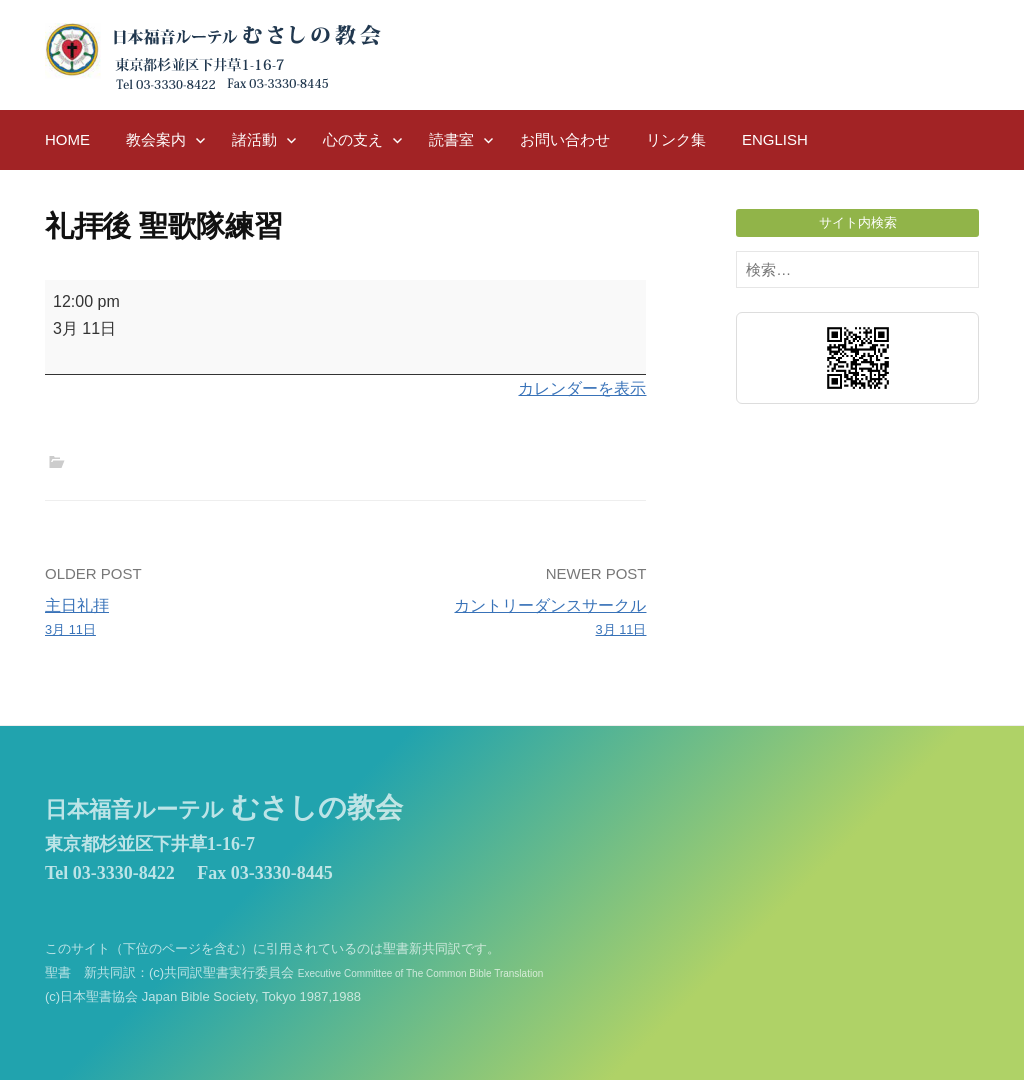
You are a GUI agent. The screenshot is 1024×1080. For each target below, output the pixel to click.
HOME (67, 139)
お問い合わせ (565, 139)
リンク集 (676, 139)
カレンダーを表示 (582, 388)
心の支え (353, 139)
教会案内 (156, 139)
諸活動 (254, 139)
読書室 (451, 139)
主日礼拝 (189, 619)
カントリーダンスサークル (502, 619)
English (775, 139)
